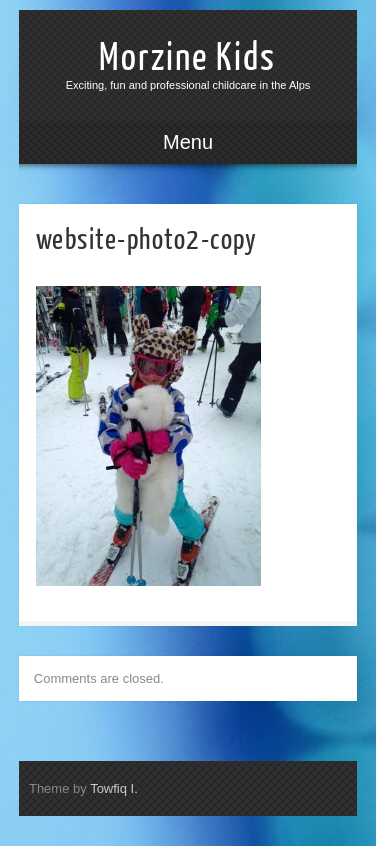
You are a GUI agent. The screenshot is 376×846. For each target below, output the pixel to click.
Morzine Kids (187, 58)
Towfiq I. (114, 788)
